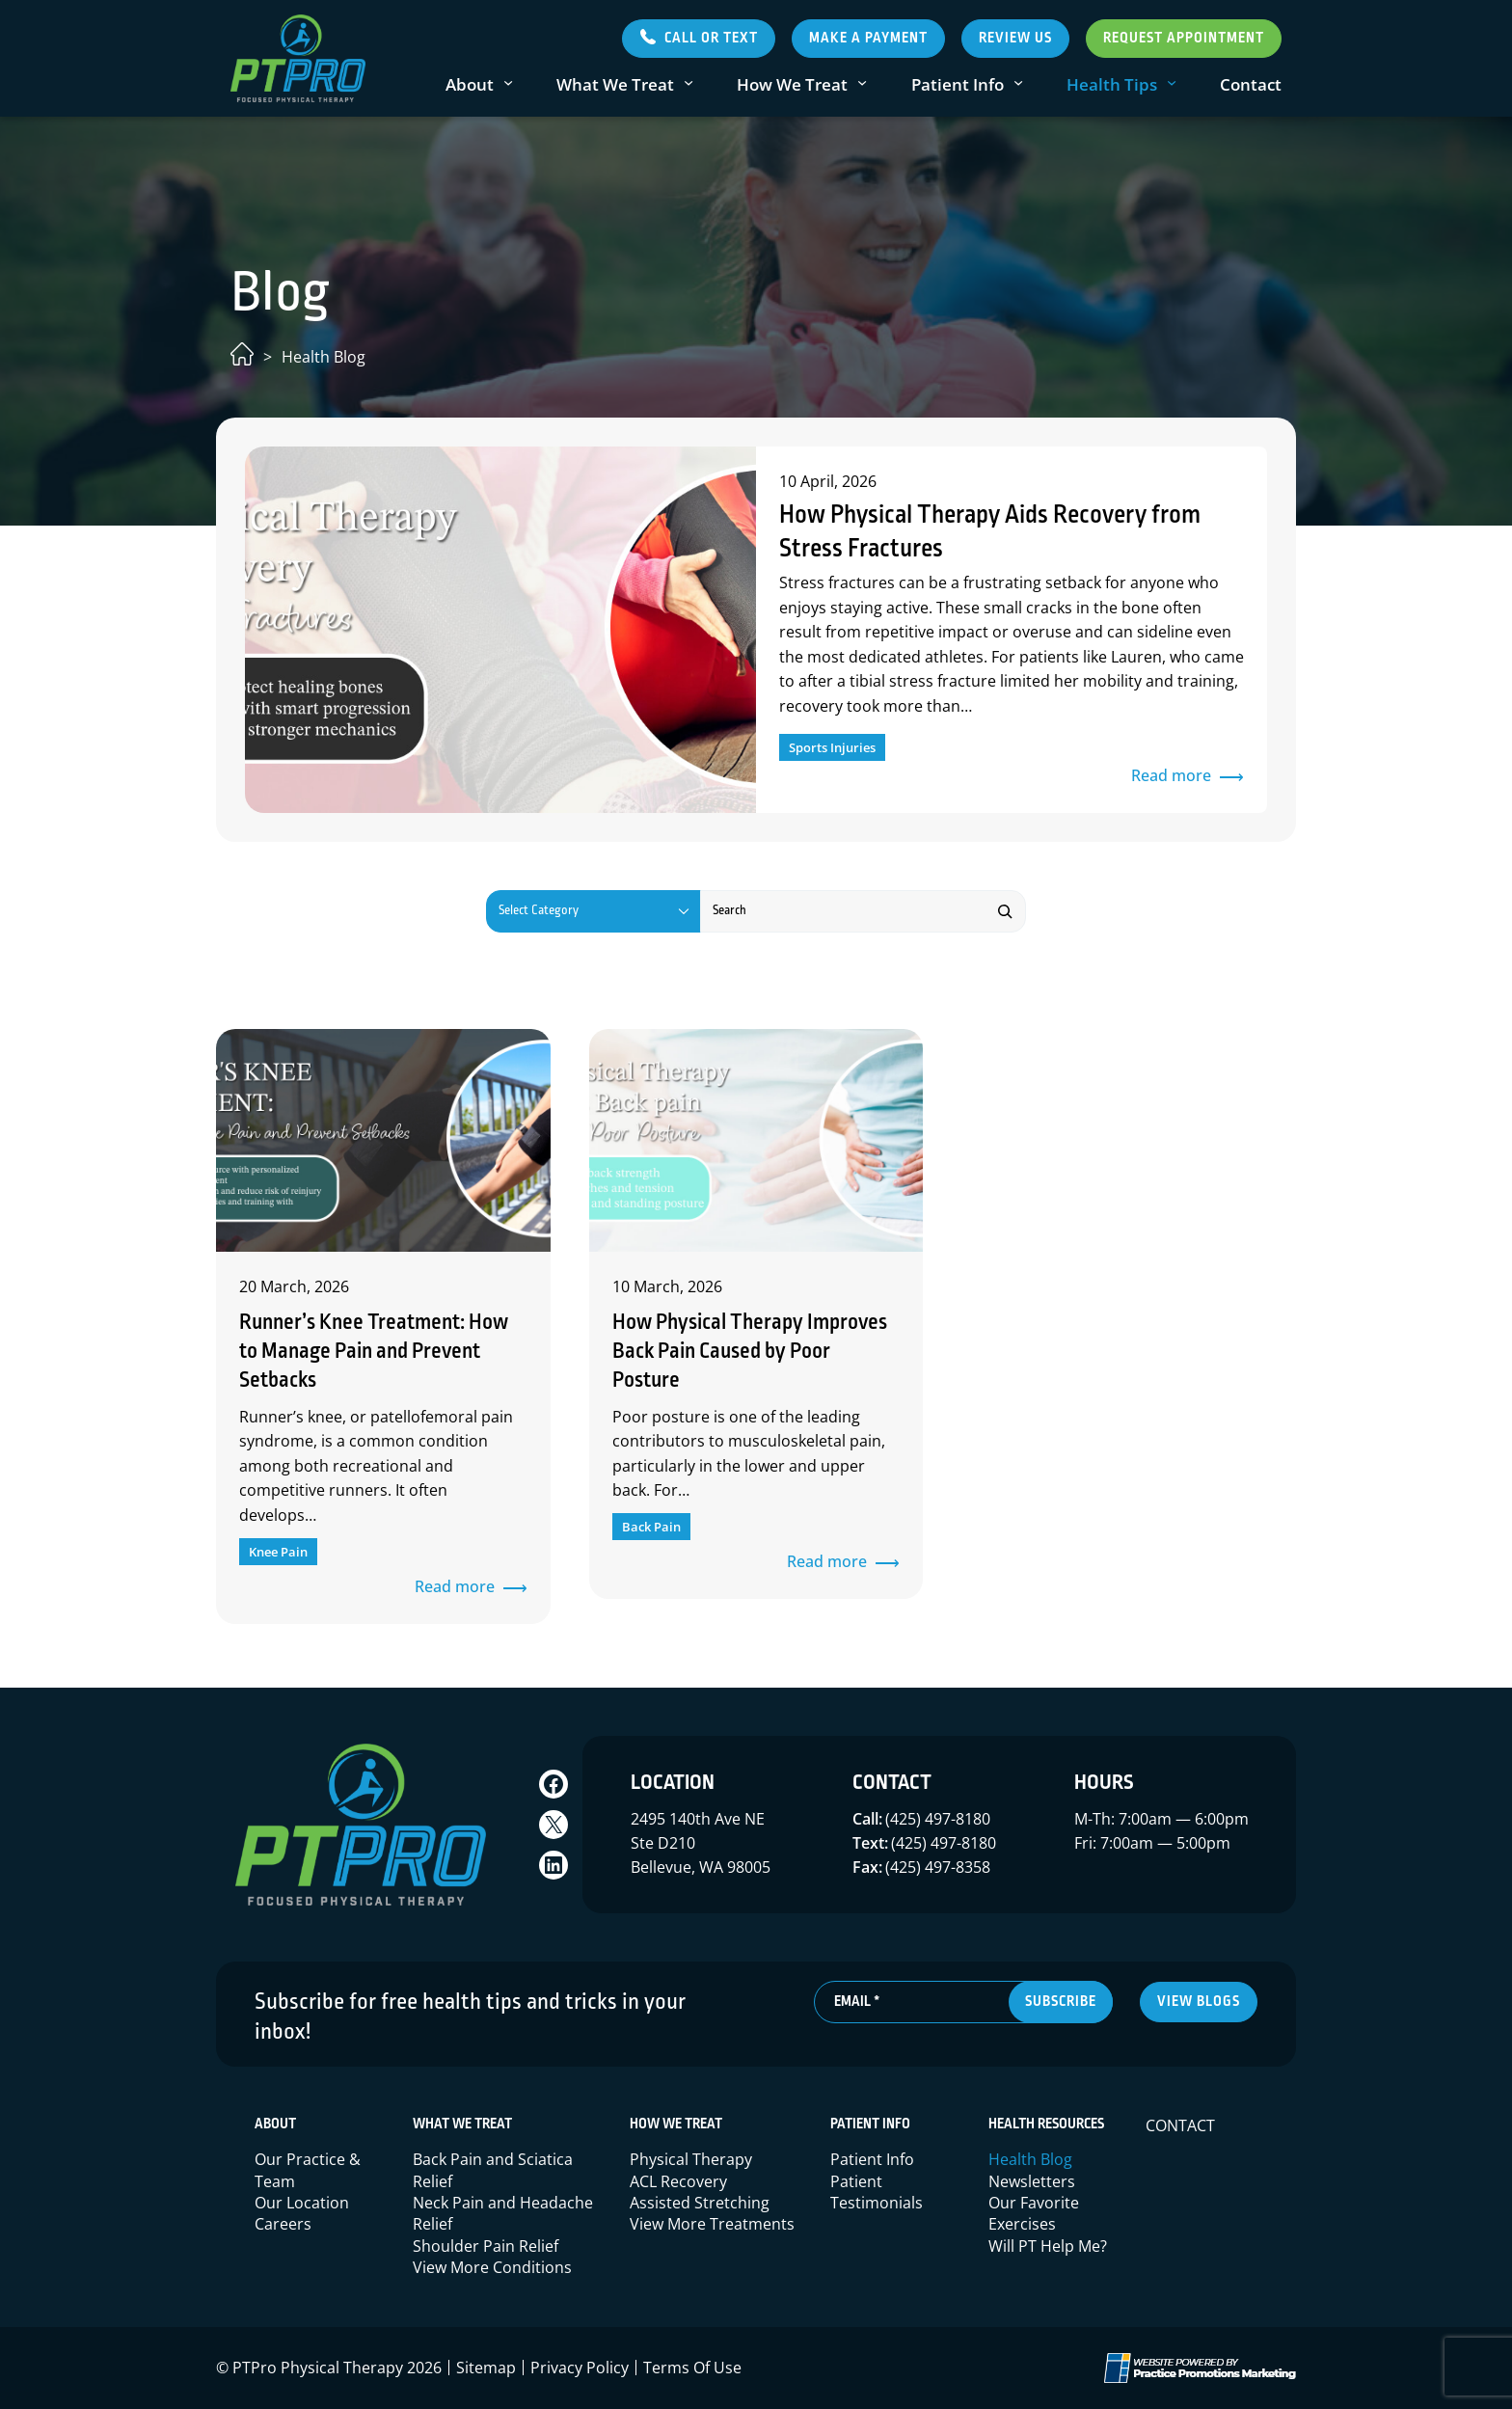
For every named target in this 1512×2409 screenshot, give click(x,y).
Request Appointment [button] (1183, 38)
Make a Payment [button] (868, 38)
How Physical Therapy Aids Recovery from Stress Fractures (990, 532)
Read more (1178, 777)
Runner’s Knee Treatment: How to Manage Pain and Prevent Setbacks (373, 1351)
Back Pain (651, 1526)
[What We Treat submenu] (688, 84)
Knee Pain (278, 1551)
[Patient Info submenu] (1018, 84)
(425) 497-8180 (937, 1818)
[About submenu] (508, 84)
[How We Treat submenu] (862, 84)
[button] (698, 38)
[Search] (1005, 911)
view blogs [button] (1198, 2002)
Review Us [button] (1015, 38)
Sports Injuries (832, 747)
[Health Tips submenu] (1171, 84)
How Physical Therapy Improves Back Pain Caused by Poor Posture (749, 1351)
